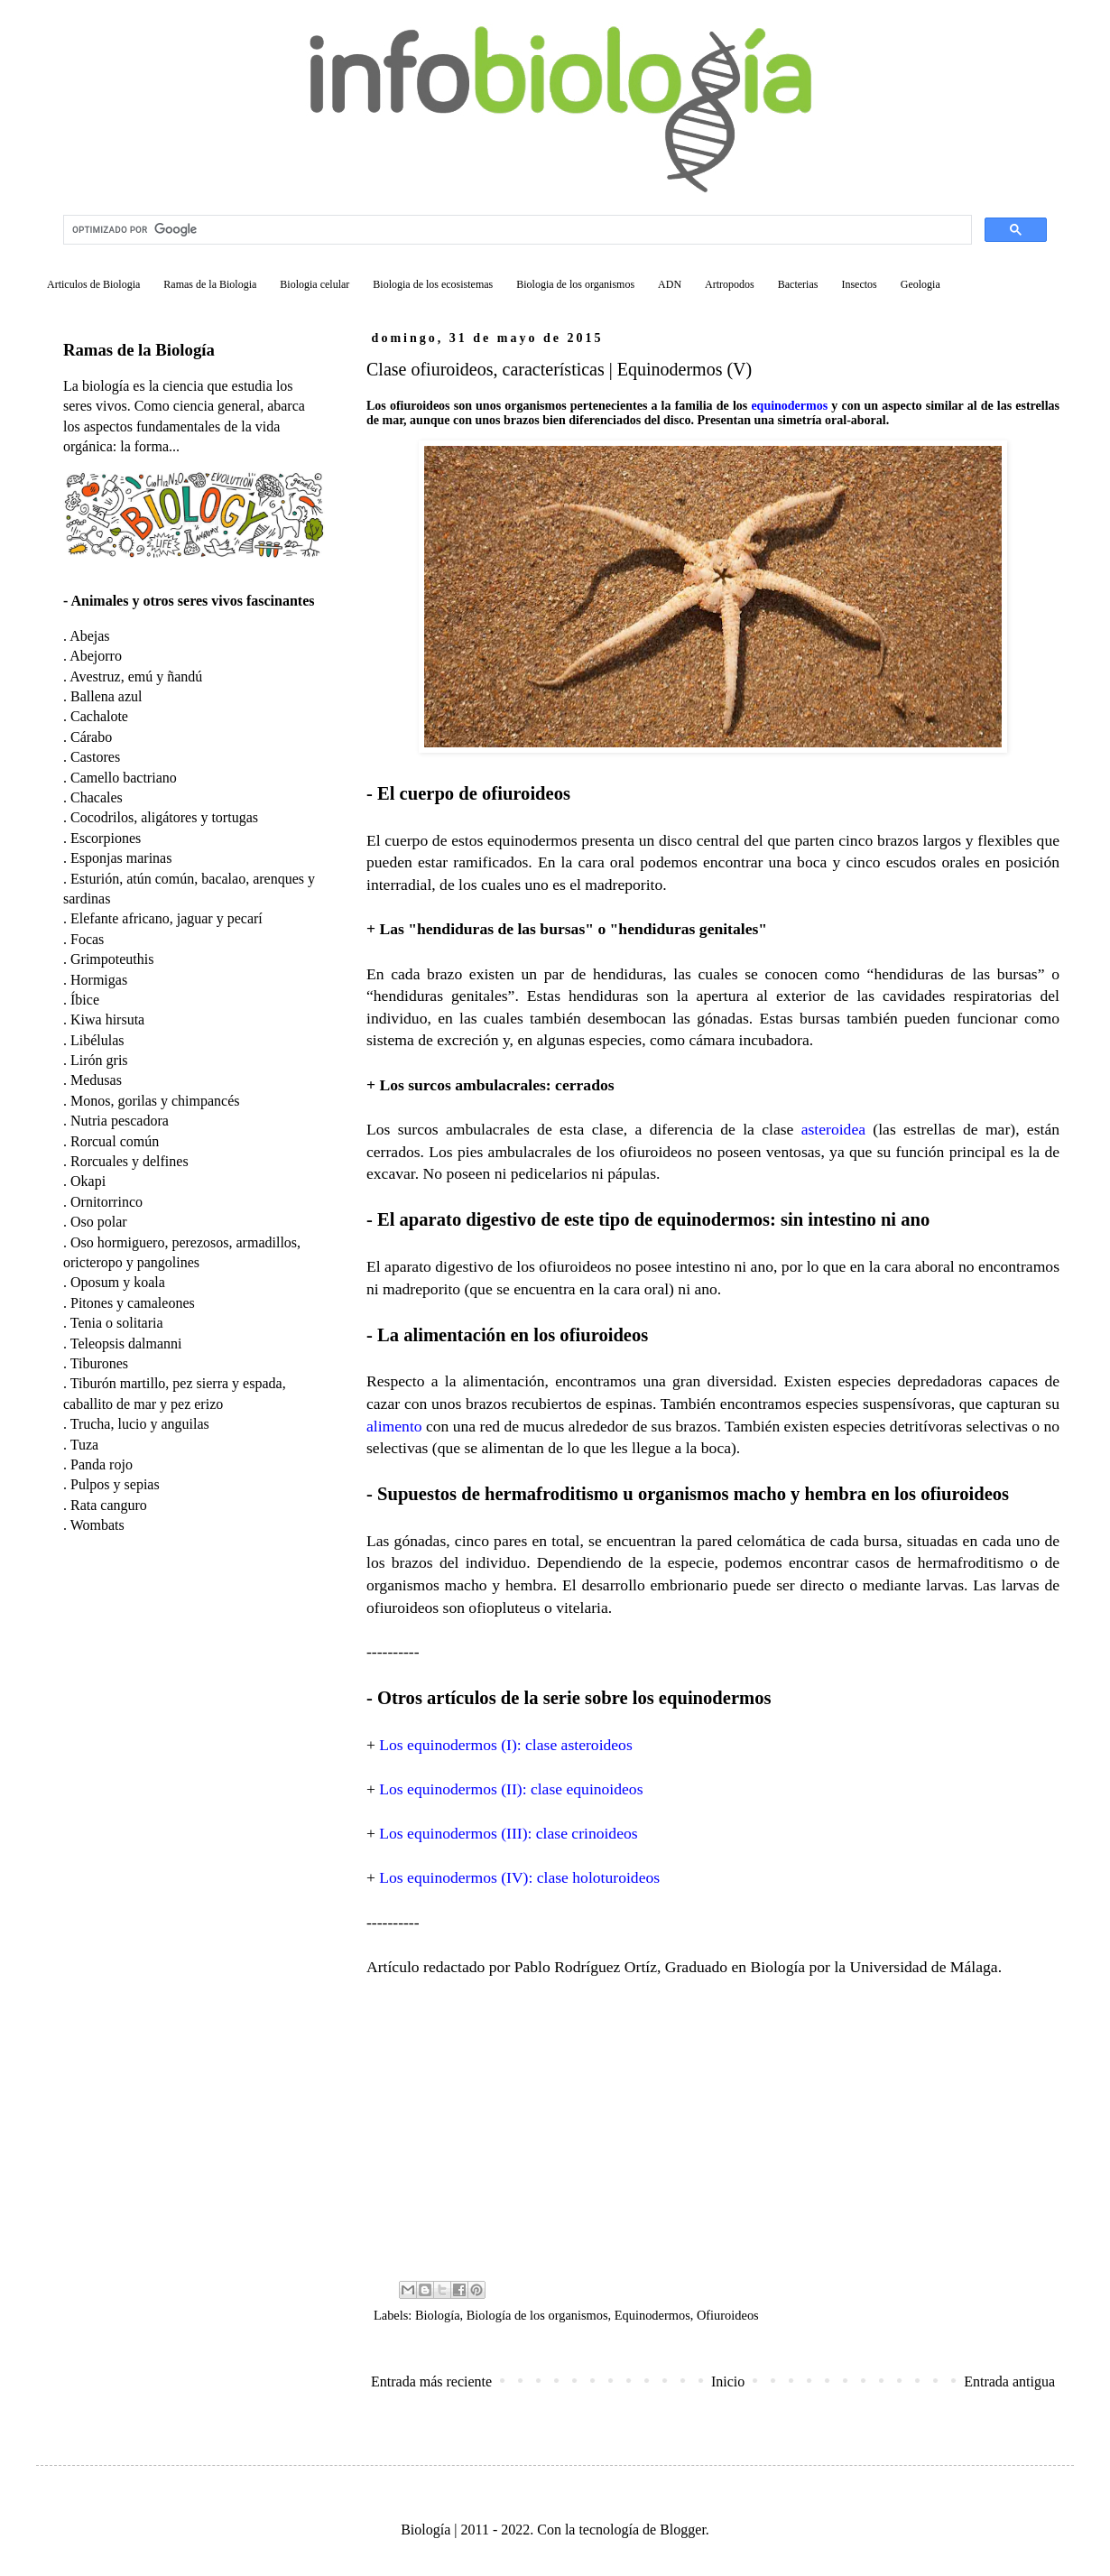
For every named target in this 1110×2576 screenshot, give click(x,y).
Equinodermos (652, 2315)
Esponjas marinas (120, 858)
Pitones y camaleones (132, 1303)
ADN (669, 284)
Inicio (728, 2381)
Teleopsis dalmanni (126, 1343)
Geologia (920, 284)
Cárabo (91, 737)
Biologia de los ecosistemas (433, 284)
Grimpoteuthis (111, 959)
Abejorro (95, 655)
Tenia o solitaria (116, 1322)
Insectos (858, 284)
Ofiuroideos (728, 2315)
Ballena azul (106, 696)
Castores (95, 756)
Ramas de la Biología (139, 349)
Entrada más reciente (431, 2381)
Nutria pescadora (119, 1120)
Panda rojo (101, 1464)
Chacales (96, 797)
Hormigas (98, 979)
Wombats (97, 1525)
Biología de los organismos (537, 2315)
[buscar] (515, 230)
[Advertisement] (713, 2127)
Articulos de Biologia (93, 284)
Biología (437, 2315)
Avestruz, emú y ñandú (135, 676)
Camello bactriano (123, 777)
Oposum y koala (117, 1282)
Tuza (84, 1444)
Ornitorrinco (106, 1201)
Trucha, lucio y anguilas (139, 1424)
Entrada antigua (1009, 2381)
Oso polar (98, 1221)
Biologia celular (314, 284)
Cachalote (99, 716)
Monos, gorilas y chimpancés (155, 1100)
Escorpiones (105, 838)
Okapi (88, 1181)
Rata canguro (108, 1505)
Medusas (96, 1080)
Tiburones (99, 1363)
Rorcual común (114, 1141)
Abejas (89, 636)
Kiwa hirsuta (107, 1019)
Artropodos (729, 284)
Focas (87, 939)
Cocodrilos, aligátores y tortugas (164, 817)
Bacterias (798, 284)
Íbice (84, 999)
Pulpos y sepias (115, 1484)
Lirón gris (99, 1060)
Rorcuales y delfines (129, 1161)
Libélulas (97, 1040)
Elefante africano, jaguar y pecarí (166, 918)
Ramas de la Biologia (209, 284)
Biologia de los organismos (575, 284)
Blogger (683, 2529)
